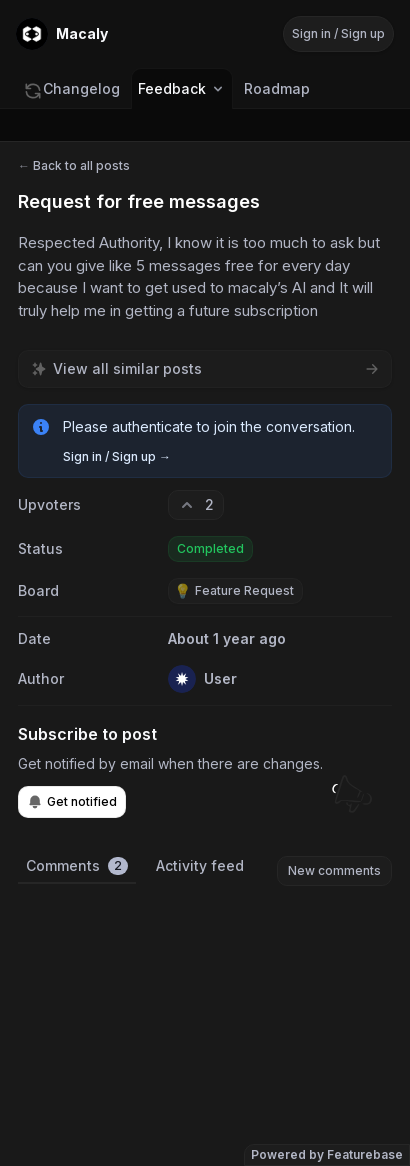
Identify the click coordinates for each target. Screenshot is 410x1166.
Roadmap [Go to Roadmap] (277, 88)
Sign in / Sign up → (117, 456)
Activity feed (200, 865)
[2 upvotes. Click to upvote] (196, 505)
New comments (334, 870)
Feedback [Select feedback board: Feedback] (182, 88)
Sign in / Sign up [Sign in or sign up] (338, 33)
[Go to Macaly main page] (62, 34)
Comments (77, 866)
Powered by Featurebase (327, 1154)
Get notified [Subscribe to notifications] (72, 802)
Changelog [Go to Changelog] (71, 88)
